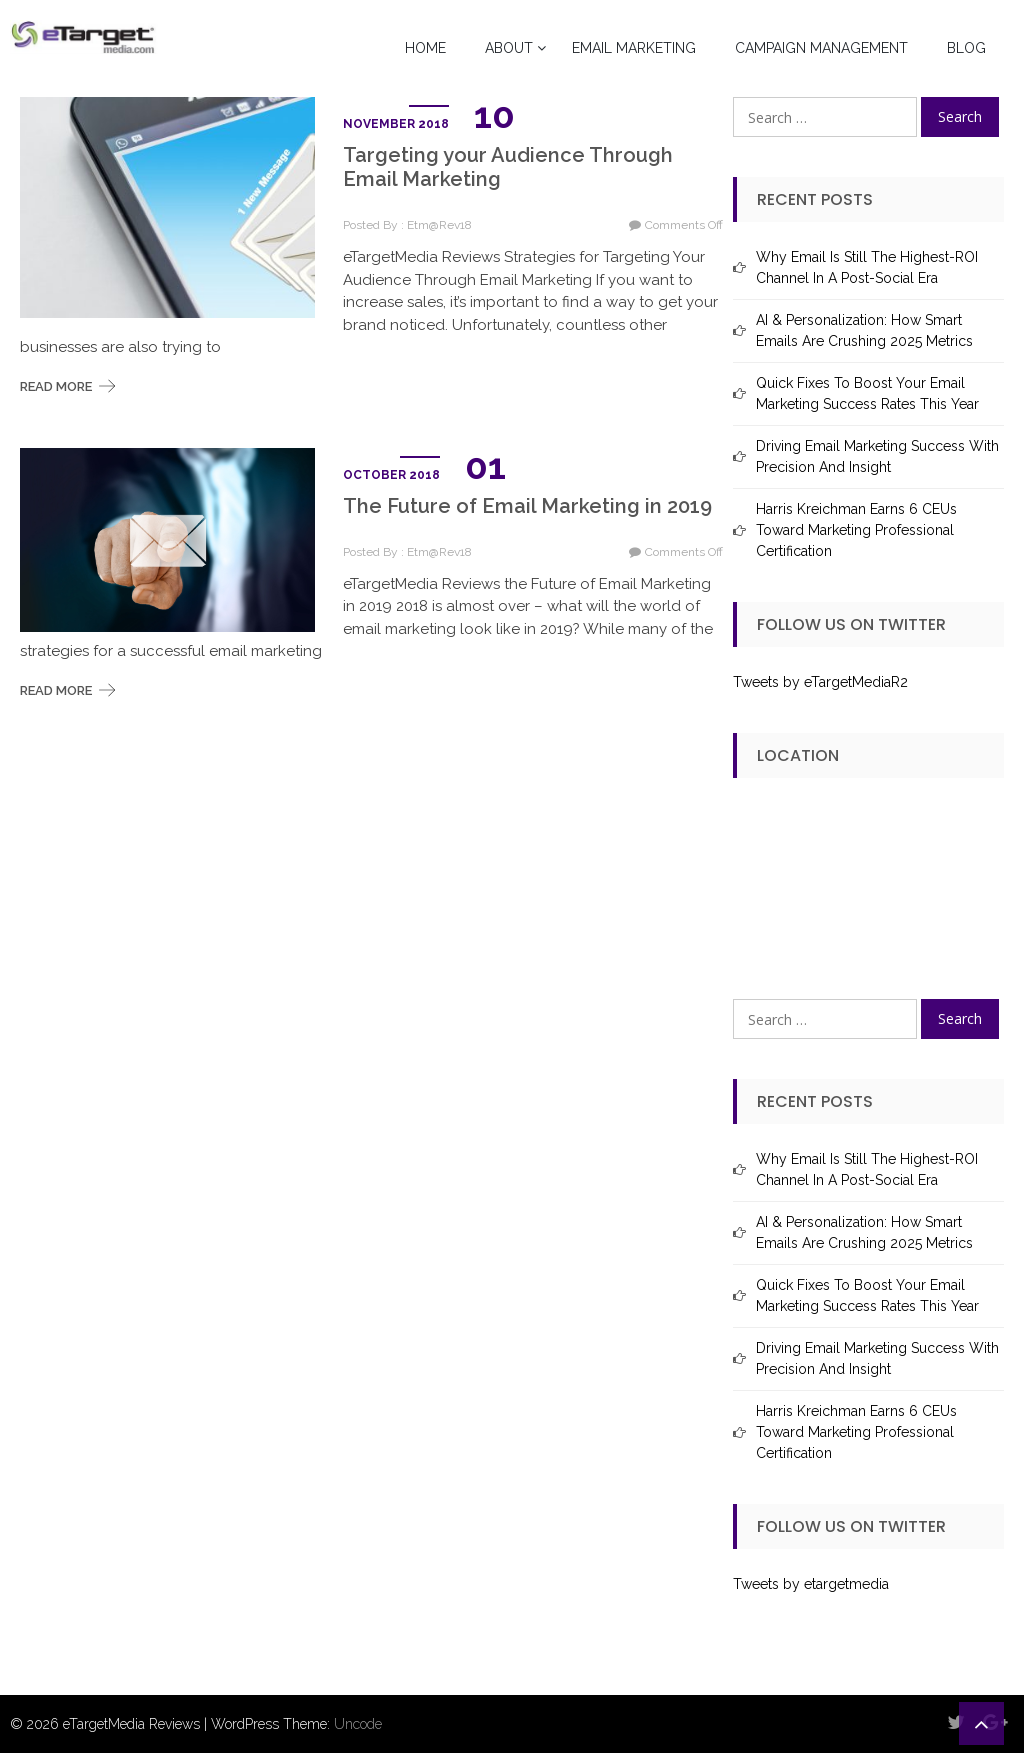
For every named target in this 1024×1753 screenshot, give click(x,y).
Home (425, 48)
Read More (56, 386)
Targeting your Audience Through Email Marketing (508, 167)
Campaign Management (821, 48)
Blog (966, 48)
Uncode (358, 1724)
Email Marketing (634, 48)
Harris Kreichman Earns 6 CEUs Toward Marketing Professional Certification (856, 530)
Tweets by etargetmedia (811, 1584)
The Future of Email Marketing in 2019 (527, 506)
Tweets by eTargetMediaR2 (820, 682)
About (509, 48)
